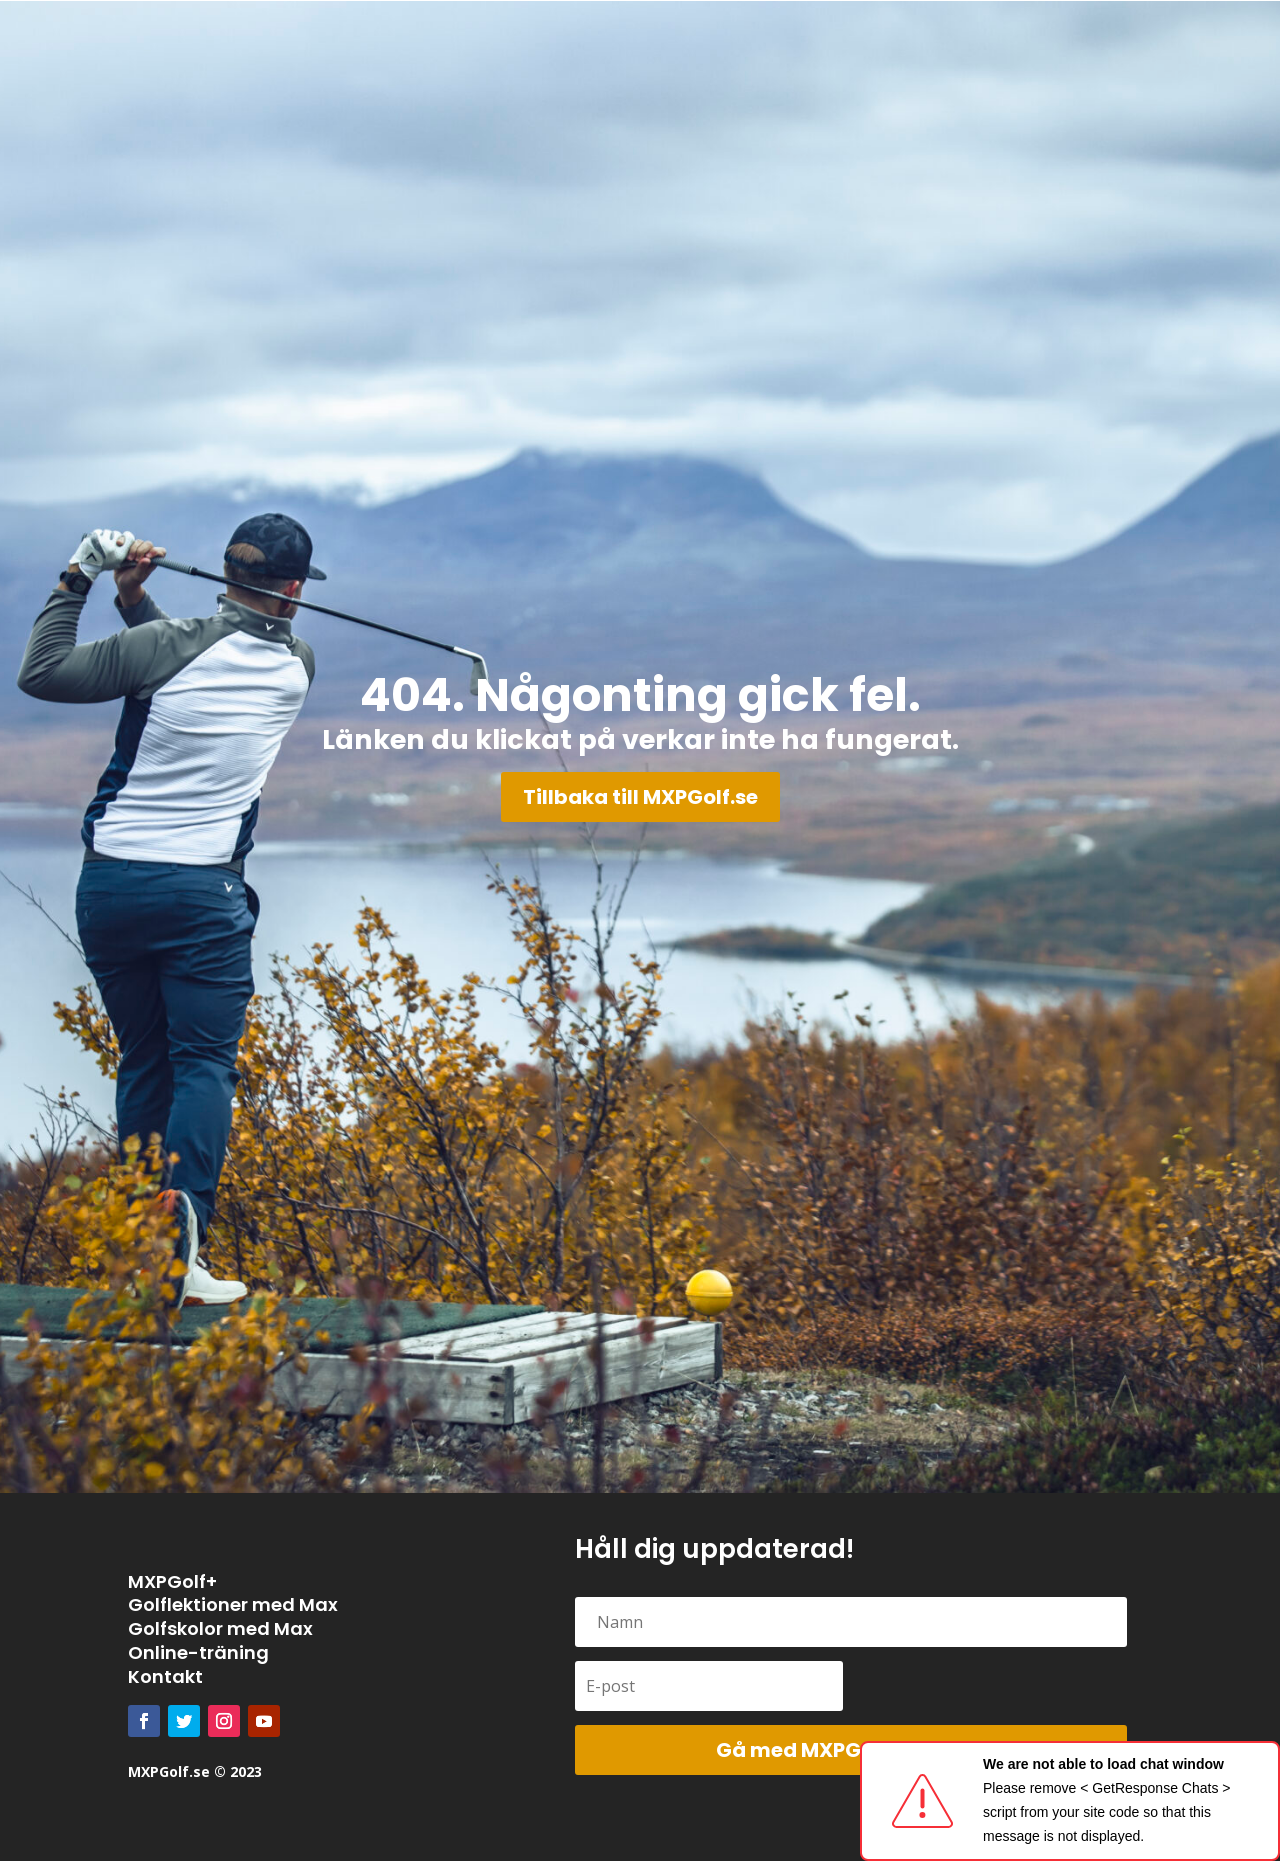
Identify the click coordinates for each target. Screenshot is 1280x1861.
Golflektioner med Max (233, 1604)
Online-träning (198, 1652)
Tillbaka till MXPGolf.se (640, 797)
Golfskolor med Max (220, 1628)
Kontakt (165, 1676)
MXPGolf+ (172, 1581)
